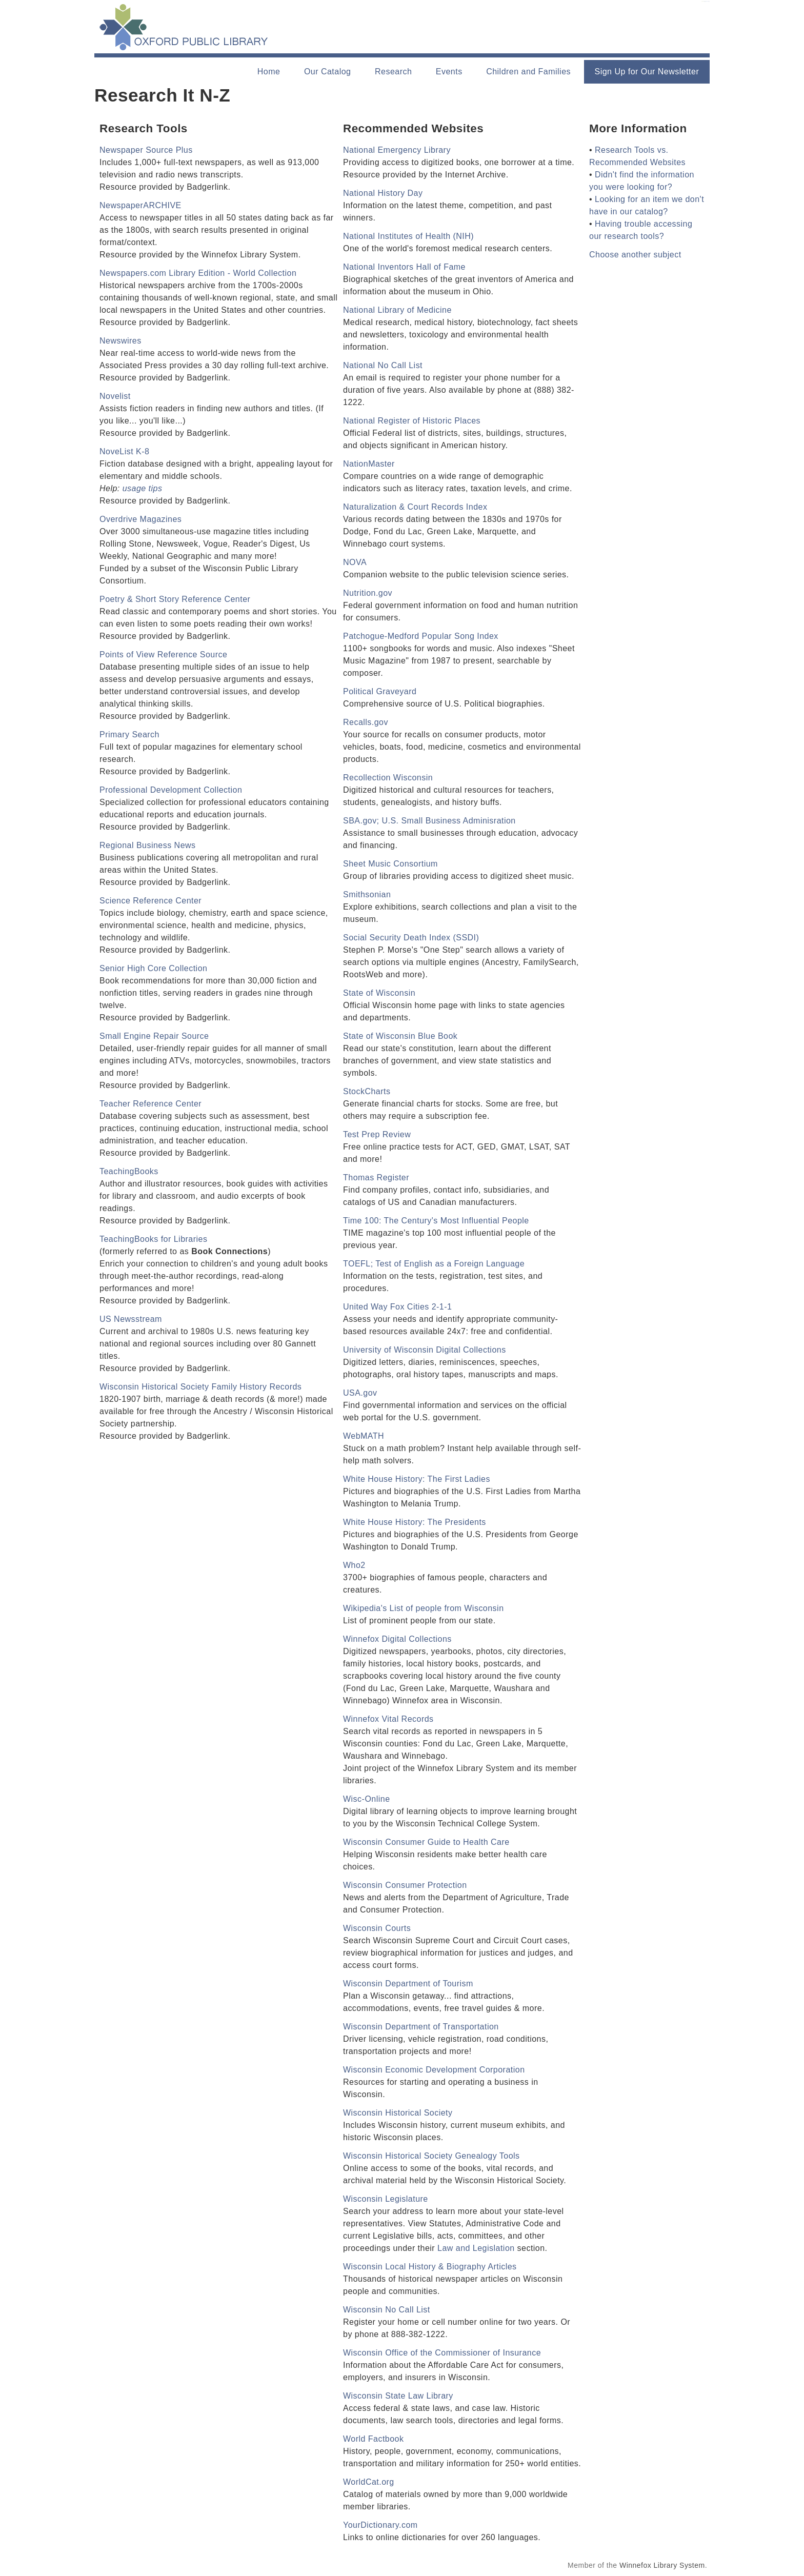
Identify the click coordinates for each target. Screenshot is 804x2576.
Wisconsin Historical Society (398, 2112)
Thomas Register (376, 1177)
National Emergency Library (397, 150)
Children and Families (528, 71)
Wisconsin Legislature (385, 2199)
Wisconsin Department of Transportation (421, 2026)
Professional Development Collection (170, 790)
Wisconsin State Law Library (398, 2395)
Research (393, 71)
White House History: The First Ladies (416, 1479)
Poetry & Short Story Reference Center (174, 599)
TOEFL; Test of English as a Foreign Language (434, 1263)
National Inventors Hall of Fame (404, 267)
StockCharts (366, 1091)
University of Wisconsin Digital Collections (424, 1349)
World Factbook (373, 2438)
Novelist (115, 396)
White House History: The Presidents (414, 1522)
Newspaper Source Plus (146, 150)
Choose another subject (635, 254)
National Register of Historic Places (411, 420)
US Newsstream (130, 1319)
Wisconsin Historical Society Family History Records (200, 1386)
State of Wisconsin (379, 993)
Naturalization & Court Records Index (415, 506)
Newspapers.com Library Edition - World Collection (197, 273)
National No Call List (383, 365)
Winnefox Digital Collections (397, 1639)
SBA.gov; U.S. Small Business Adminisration (429, 820)
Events (449, 71)
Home (268, 71)
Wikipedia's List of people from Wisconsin (423, 1608)
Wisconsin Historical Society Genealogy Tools (431, 2155)
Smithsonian (367, 894)
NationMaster (369, 463)
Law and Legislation (476, 2248)
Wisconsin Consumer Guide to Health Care (426, 1842)
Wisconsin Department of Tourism (408, 1983)
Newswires (120, 340)
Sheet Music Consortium (390, 863)
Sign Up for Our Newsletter (647, 71)
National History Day (383, 193)
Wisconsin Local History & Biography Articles (430, 2266)
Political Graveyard (379, 691)
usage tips (143, 488)
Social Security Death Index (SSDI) (411, 937)
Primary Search (129, 734)
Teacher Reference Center (150, 1103)
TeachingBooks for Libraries (153, 1239)
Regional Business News (147, 845)
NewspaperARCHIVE (140, 205)
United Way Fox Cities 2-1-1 (397, 1306)
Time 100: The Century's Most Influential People (436, 1220)
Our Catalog (327, 71)
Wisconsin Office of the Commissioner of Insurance (442, 2352)
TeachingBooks (128, 1171)
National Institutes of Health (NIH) (408, 236)
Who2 (354, 1565)
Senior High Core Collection (153, 968)
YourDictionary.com (380, 2525)
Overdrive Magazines (140, 519)
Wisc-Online (366, 1799)
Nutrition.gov (367, 593)
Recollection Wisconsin (388, 777)
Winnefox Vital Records (388, 1719)
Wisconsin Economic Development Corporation (434, 2069)
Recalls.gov (365, 722)
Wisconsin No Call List (386, 2309)
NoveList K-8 (124, 451)
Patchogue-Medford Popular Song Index (420, 636)
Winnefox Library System (662, 2565)
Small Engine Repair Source (154, 1036)
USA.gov (360, 1392)
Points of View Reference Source (163, 654)
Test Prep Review (377, 1134)
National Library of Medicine (397, 310)
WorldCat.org (368, 2482)
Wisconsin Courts (377, 1928)
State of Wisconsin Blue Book (400, 1036)
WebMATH (363, 1436)
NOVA (355, 562)
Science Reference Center (150, 900)
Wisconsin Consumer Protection (405, 1885)
